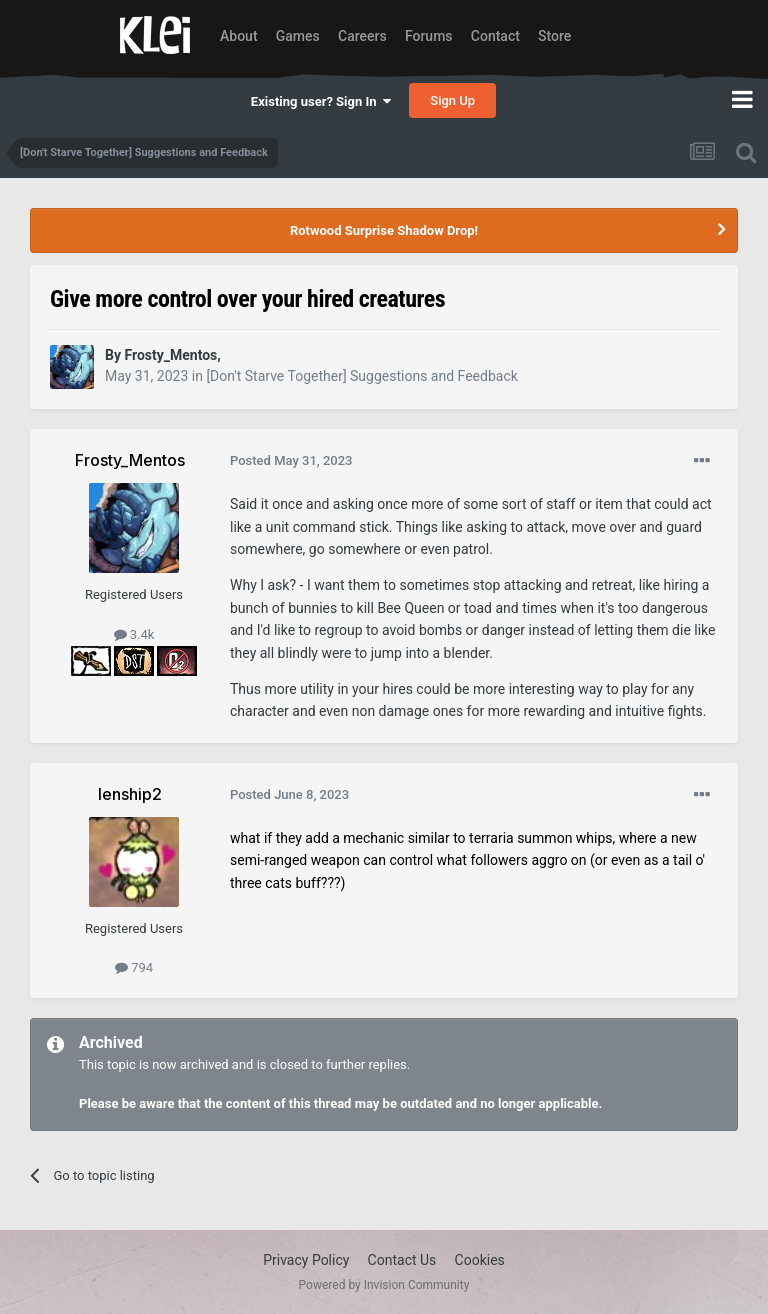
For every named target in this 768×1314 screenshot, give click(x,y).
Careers (362, 36)
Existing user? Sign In (321, 101)
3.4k (134, 634)
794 (134, 967)
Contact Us (402, 1260)
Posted (291, 460)
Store (554, 36)
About (239, 36)
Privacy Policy (306, 1260)
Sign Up (452, 100)
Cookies (480, 1260)
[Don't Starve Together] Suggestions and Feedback (361, 376)
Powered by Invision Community (384, 1285)
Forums (429, 36)
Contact (495, 36)
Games (298, 36)
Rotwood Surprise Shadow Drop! (384, 230)
